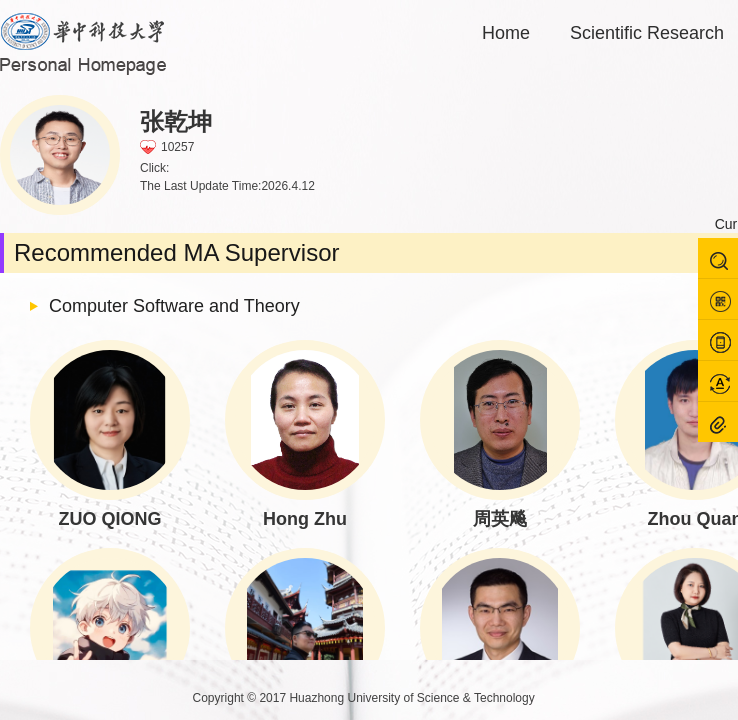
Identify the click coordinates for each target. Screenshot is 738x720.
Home (506, 33)
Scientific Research (647, 33)
